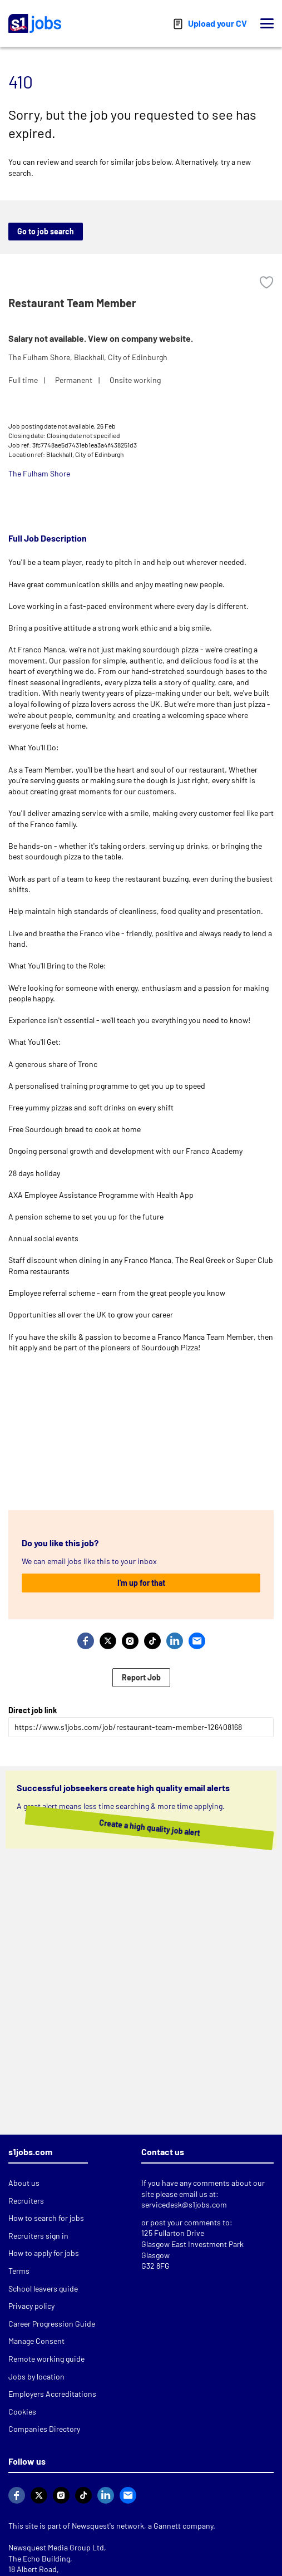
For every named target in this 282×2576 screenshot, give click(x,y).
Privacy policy (31, 2305)
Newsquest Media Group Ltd (56, 2547)
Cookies (22, 2411)
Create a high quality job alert (126, 1827)
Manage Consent (36, 2341)
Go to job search (45, 231)
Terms (18, 2270)
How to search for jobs (46, 2218)
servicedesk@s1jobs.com (184, 2204)
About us (23, 2182)
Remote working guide (46, 2358)
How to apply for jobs (43, 2253)
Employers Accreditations (52, 2393)
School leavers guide (43, 2288)
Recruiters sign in (38, 2235)
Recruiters (26, 2200)
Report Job (141, 1677)
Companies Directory (44, 2429)
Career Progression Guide (51, 2323)
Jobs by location (36, 2376)
